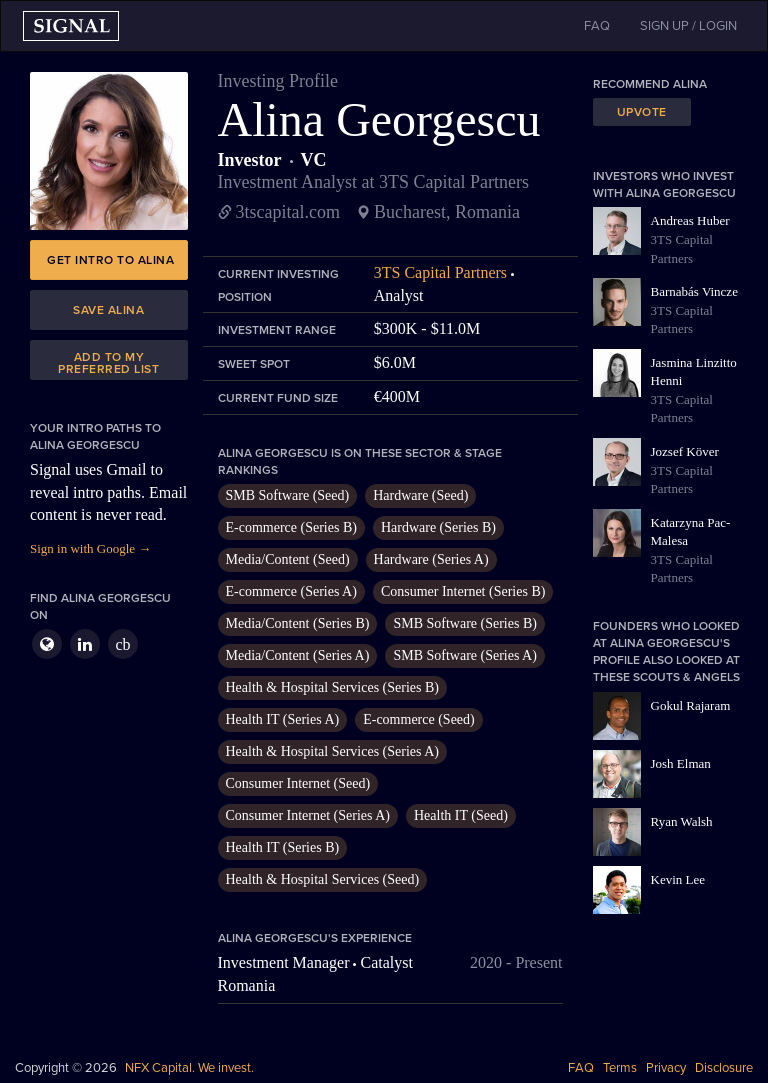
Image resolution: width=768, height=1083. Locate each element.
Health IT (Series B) (283, 847)
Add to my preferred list (108, 363)
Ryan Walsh (682, 821)
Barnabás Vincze (694, 291)
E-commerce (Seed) (419, 719)
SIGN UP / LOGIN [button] (688, 26)
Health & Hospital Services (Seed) (323, 879)
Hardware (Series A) (431, 559)
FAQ (581, 1068)
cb (122, 644)
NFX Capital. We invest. (189, 1068)
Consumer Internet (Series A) (308, 815)
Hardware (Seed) (420, 495)
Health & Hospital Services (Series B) (332, 687)
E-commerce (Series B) (291, 527)
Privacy (666, 1068)
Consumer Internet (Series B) (463, 591)
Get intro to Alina (110, 260)
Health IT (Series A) (283, 719)
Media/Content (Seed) (288, 559)
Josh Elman (681, 763)
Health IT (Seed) (461, 815)
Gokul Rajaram (691, 705)
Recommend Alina (650, 84)
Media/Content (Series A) (298, 655)
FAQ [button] (597, 26)
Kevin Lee (678, 879)
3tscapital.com (288, 212)
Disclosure (724, 1068)
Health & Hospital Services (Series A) (332, 751)
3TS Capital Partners (440, 272)
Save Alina (108, 310)
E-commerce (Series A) (291, 591)
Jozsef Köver (685, 451)
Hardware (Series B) (438, 527)
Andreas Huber (690, 220)
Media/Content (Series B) (298, 623)
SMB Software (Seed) (288, 495)
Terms (620, 1068)
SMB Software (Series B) (465, 623)
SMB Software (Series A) (465, 655)
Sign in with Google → (90, 548)
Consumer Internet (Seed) (298, 783)
